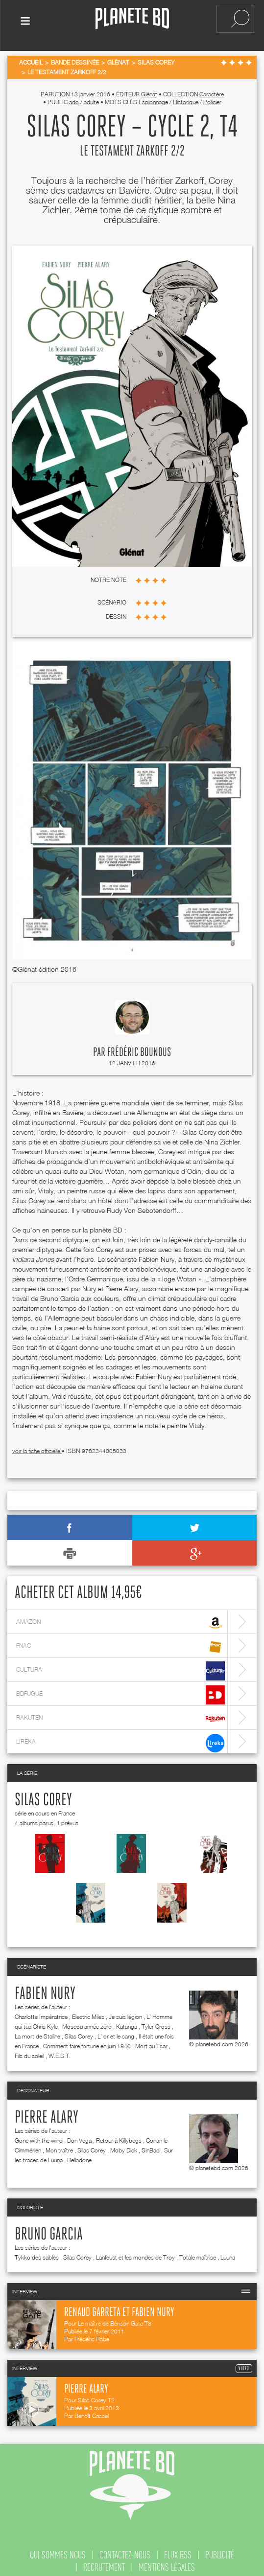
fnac (120, 1640)
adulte (91, 95)
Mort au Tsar (151, 2039)
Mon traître (59, 2144)
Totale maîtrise (197, 2251)
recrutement (104, 2560)
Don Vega (79, 2134)
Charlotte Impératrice (41, 2010)
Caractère (211, 87)
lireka (120, 1736)
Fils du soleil (29, 2049)
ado (74, 95)
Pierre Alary (46, 2111)
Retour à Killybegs (119, 2134)
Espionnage (153, 95)
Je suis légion (125, 2010)
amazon (120, 1616)
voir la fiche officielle (37, 1444)
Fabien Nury (45, 1987)
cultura (120, 1664)
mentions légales (167, 2560)
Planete (132, 19)
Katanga (126, 2020)
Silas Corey (43, 1794)
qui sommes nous (58, 2548)
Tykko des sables (37, 2251)
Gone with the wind (39, 2134)
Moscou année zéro (87, 2020)
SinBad (151, 2144)
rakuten (120, 1712)
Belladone (79, 2153)
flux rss (178, 2548)
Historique (185, 95)
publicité (219, 2548)
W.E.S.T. (59, 2049)
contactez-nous (124, 2548)
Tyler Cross (156, 2020)
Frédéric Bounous (139, 1046)
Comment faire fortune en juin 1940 (87, 2039)
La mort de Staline (37, 2030)
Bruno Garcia (49, 2228)
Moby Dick (123, 2144)
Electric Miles (88, 2010)
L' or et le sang (115, 2030)
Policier (212, 95)
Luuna (227, 2251)
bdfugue (120, 1688)
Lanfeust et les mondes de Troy (135, 2251)
